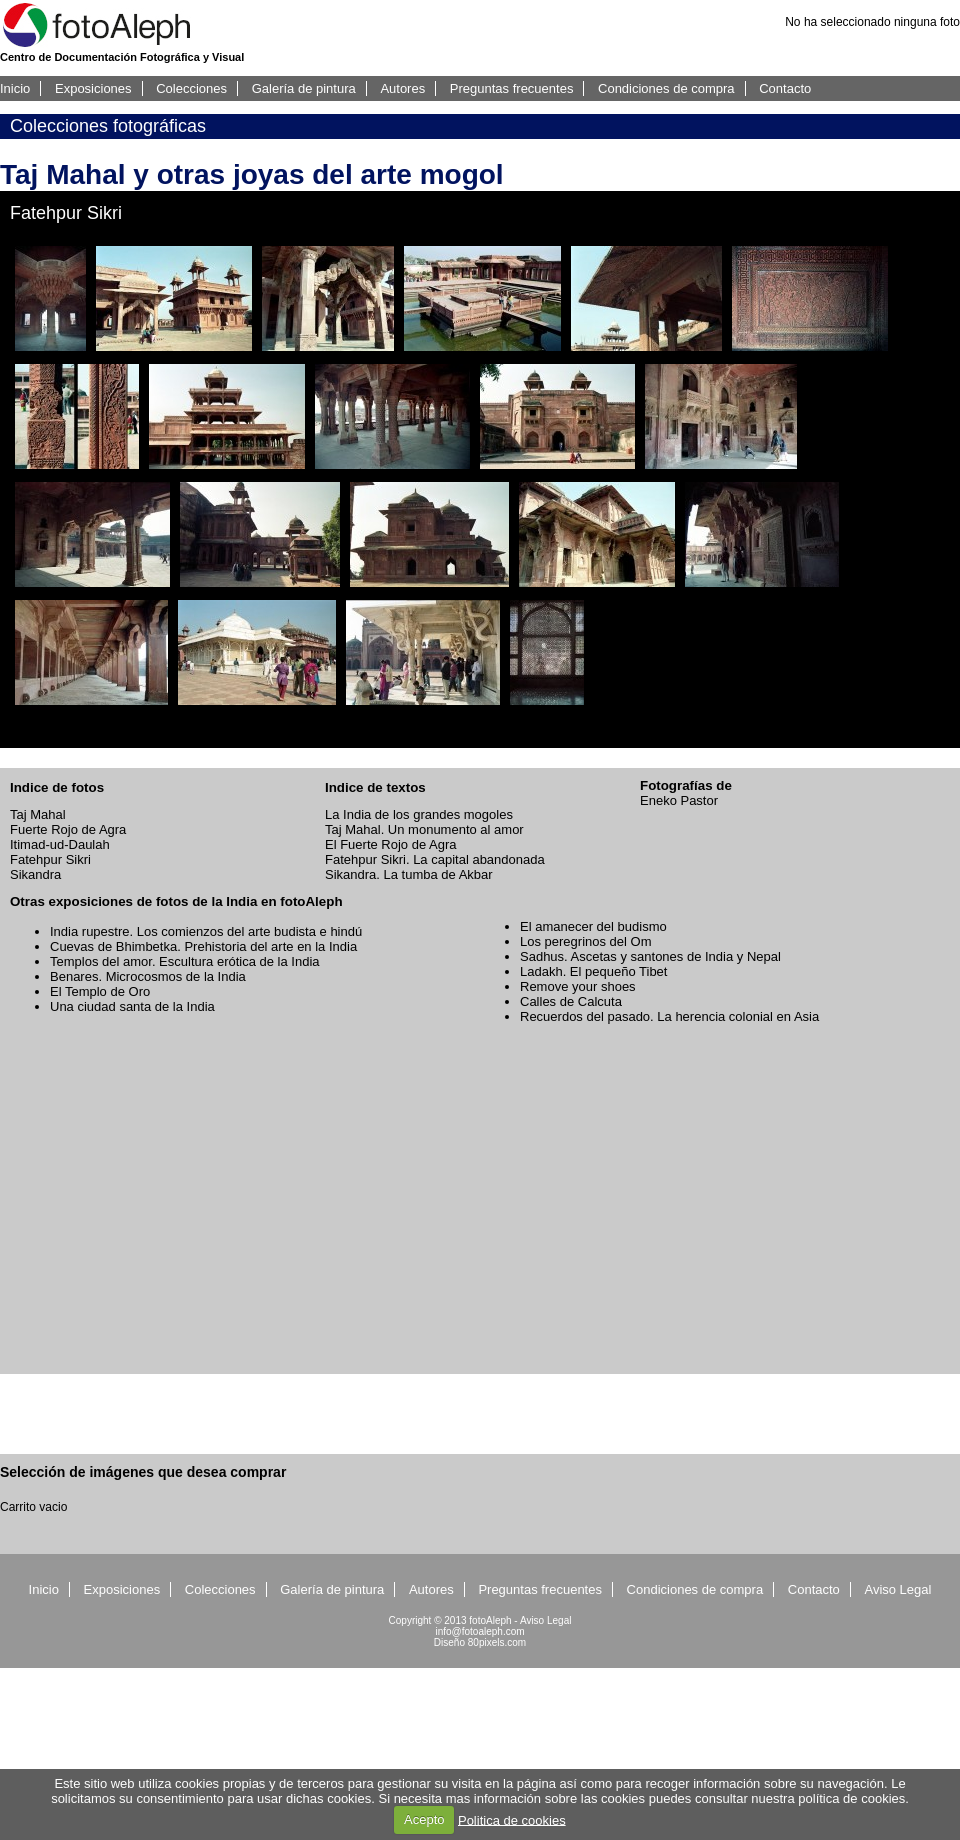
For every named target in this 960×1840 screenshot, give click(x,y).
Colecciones (191, 88)
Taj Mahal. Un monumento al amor (424, 829)
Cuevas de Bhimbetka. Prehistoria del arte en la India (203, 946)
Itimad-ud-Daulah (60, 844)
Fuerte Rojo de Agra (68, 829)
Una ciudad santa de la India (132, 1006)
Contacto (785, 88)
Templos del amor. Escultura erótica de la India (185, 961)
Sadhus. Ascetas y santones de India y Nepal (650, 956)
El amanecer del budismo (593, 926)
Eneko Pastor (679, 800)
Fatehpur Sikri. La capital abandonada (435, 859)
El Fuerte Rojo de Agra (391, 844)
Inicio (15, 88)
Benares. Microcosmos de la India (148, 976)
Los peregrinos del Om (586, 941)
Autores (402, 88)
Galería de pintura (304, 88)
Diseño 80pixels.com (480, 1642)
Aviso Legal (897, 1589)
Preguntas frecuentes (512, 88)
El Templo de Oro (100, 991)
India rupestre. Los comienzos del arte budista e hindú (206, 931)
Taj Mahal (38, 814)
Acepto (424, 1819)
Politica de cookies (512, 1819)
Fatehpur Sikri (50, 859)
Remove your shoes (578, 986)
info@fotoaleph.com (479, 1631)
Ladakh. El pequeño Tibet (593, 971)
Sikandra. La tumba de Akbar (409, 874)
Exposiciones (93, 88)
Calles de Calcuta (571, 1001)
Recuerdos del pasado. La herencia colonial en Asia (669, 1016)
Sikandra (35, 874)
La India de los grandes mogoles (419, 814)
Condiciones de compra (666, 88)
